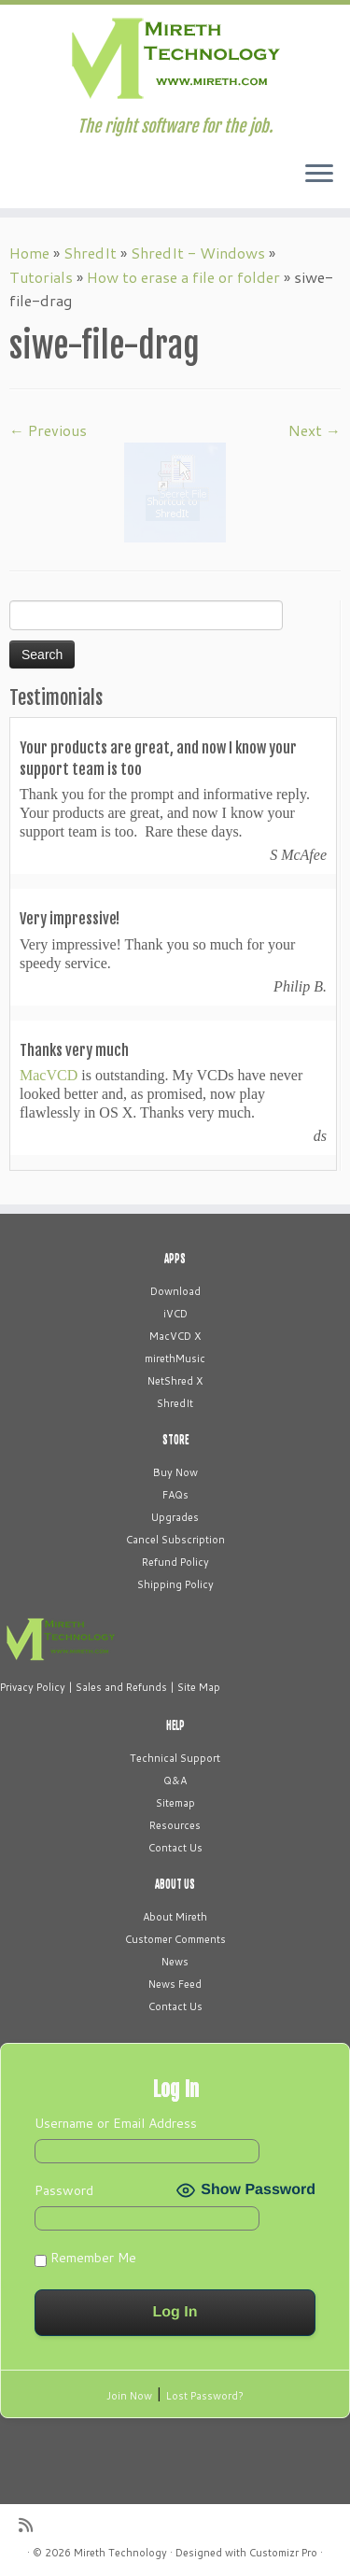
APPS (175, 1258)
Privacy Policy (32, 1687)
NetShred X (175, 1380)
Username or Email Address (116, 2123)
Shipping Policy (175, 1584)
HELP (175, 1725)
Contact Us (175, 1847)
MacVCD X (175, 1336)
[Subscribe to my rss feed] (30, 2525)
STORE (175, 1439)
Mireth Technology (120, 2552)
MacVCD (48, 1075)
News (175, 1961)
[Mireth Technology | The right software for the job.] (175, 60)
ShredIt (90, 252)
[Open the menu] (319, 175)
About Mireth (175, 1916)
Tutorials (41, 277)
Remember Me (85, 2257)
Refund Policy (175, 1562)
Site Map (198, 1687)
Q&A (175, 1780)
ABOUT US (175, 1884)
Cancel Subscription (175, 1539)
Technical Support (175, 1758)
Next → (314, 430)
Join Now (129, 2395)
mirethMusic (175, 1358)
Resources (175, 1825)
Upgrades (175, 1517)
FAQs (175, 1494)
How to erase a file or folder (183, 277)
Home (29, 252)
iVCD (175, 1313)
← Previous (48, 430)
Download (175, 1291)
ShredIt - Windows (198, 252)
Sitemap (175, 1802)
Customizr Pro (283, 2552)
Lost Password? (205, 2395)
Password (64, 2190)
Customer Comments (175, 1939)
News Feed (175, 1984)
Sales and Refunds (121, 1687)
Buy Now (175, 1472)
